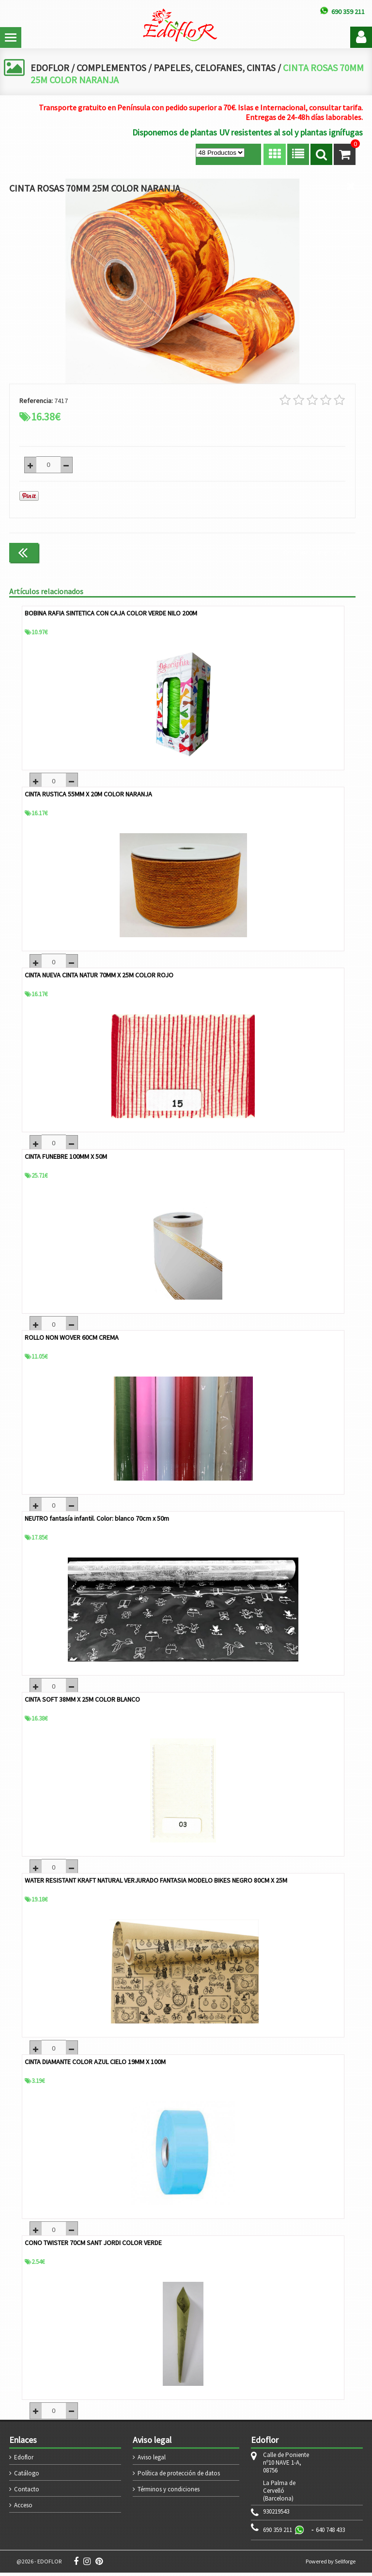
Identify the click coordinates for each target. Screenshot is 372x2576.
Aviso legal (152, 2460)
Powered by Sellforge (331, 2564)
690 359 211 (277, 2533)
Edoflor (23, 2460)
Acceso (23, 2508)
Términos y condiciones (169, 2492)
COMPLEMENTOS (112, 67)
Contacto (26, 2492)
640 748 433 (330, 2533)
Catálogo (26, 2476)
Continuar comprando (314, 551)
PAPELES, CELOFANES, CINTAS (217, 67)
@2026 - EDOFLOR (39, 2564)
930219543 (276, 2515)
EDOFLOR (50, 67)
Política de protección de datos (179, 2476)
